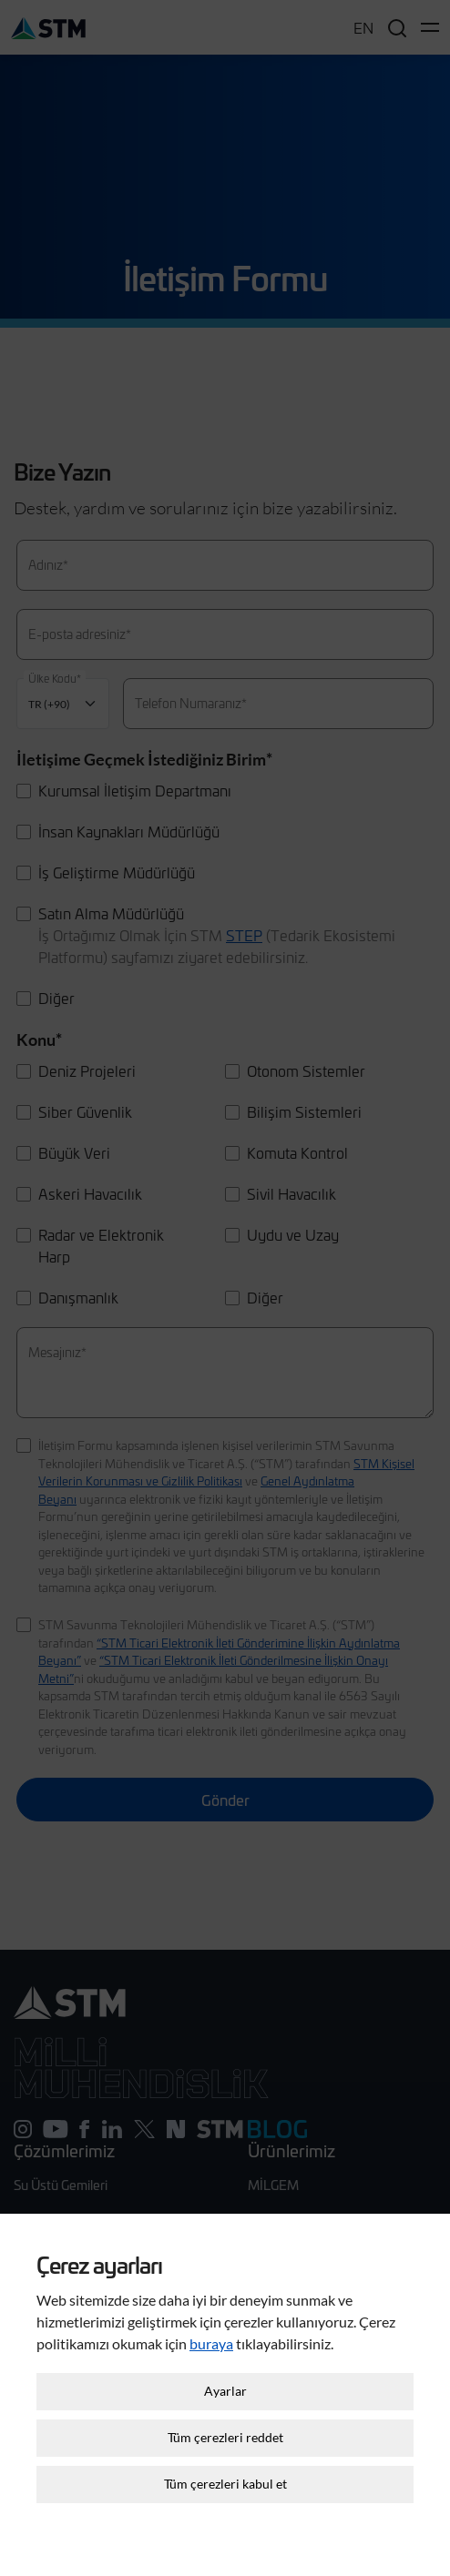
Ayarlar (225, 2374)
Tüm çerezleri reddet (225, 2420)
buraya (211, 2326)
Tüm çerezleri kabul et (225, 2466)
